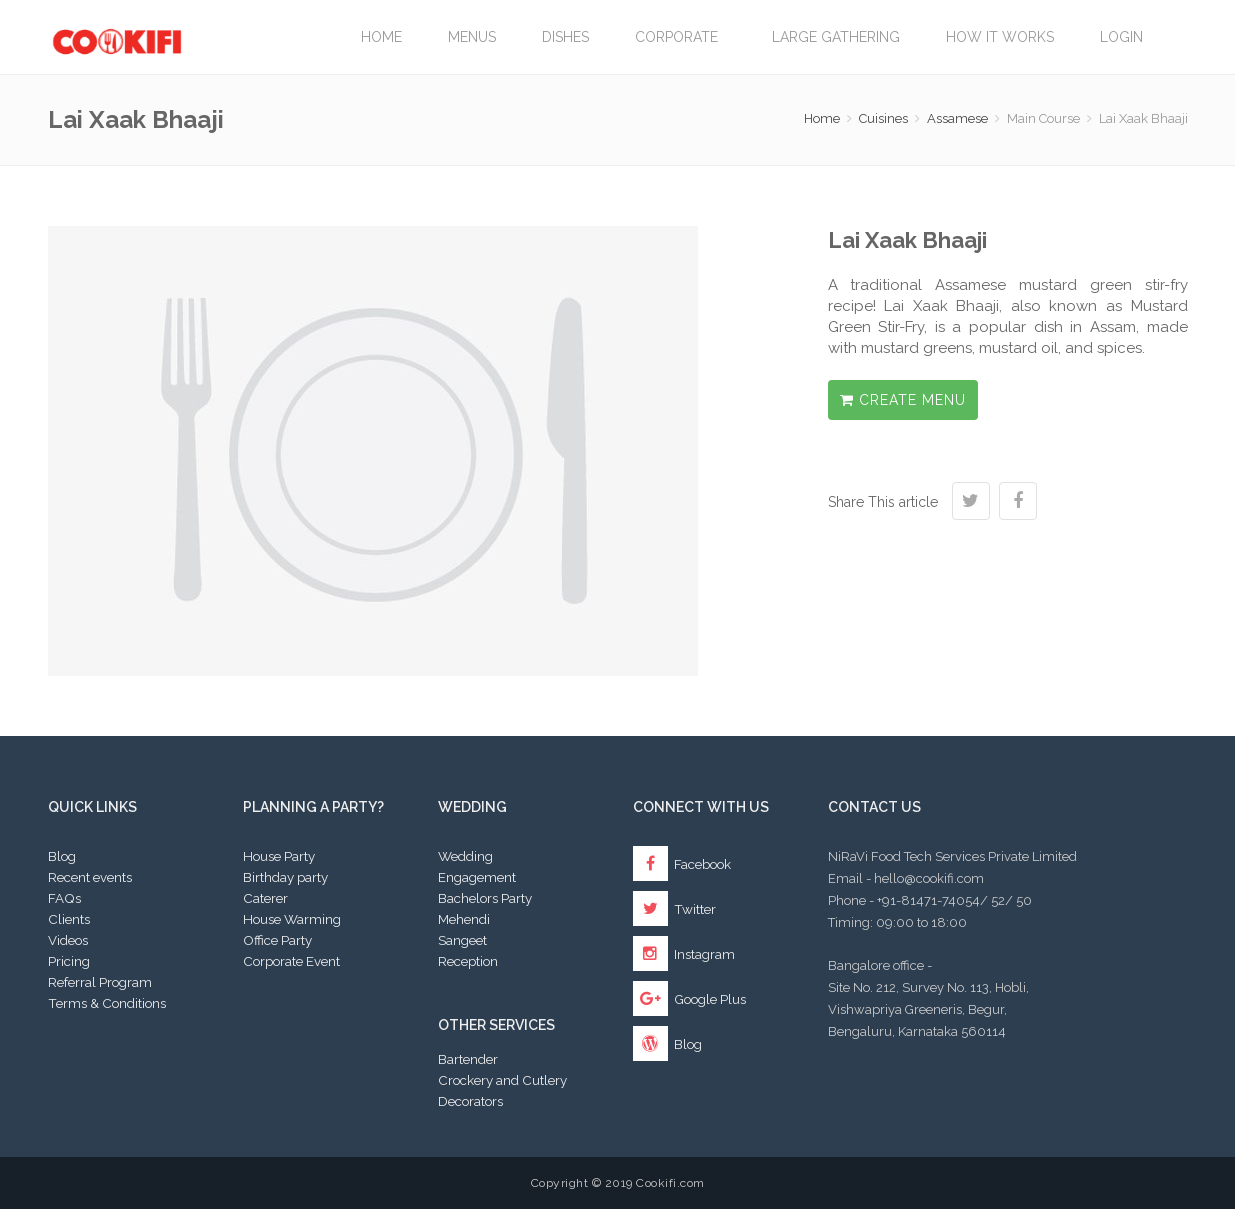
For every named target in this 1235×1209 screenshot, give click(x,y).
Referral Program (100, 982)
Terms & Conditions (107, 1003)
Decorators (470, 1101)
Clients (69, 919)
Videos (68, 940)
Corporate (680, 37)
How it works (1000, 37)
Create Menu (903, 400)
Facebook (682, 864)
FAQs (64, 898)
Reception (468, 961)
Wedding (465, 856)
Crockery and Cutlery (502, 1080)
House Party (279, 856)
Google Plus (689, 999)
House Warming (292, 919)
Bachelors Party (485, 898)
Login (1121, 37)
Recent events (90, 877)
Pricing (69, 961)
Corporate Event (291, 961)
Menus (472, 37)
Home (381, 37)
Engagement (477, 877)
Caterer (265, 898)
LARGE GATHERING (836, 37)
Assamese (957, 118)
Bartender (468, 1059)
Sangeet (462, 940)
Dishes (565, 37)
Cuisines (883, 118)
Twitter (674, 909)
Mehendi (464, 919)
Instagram (684, 954)
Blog (62, 856)
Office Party (277, 940)
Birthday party (285, 877)
